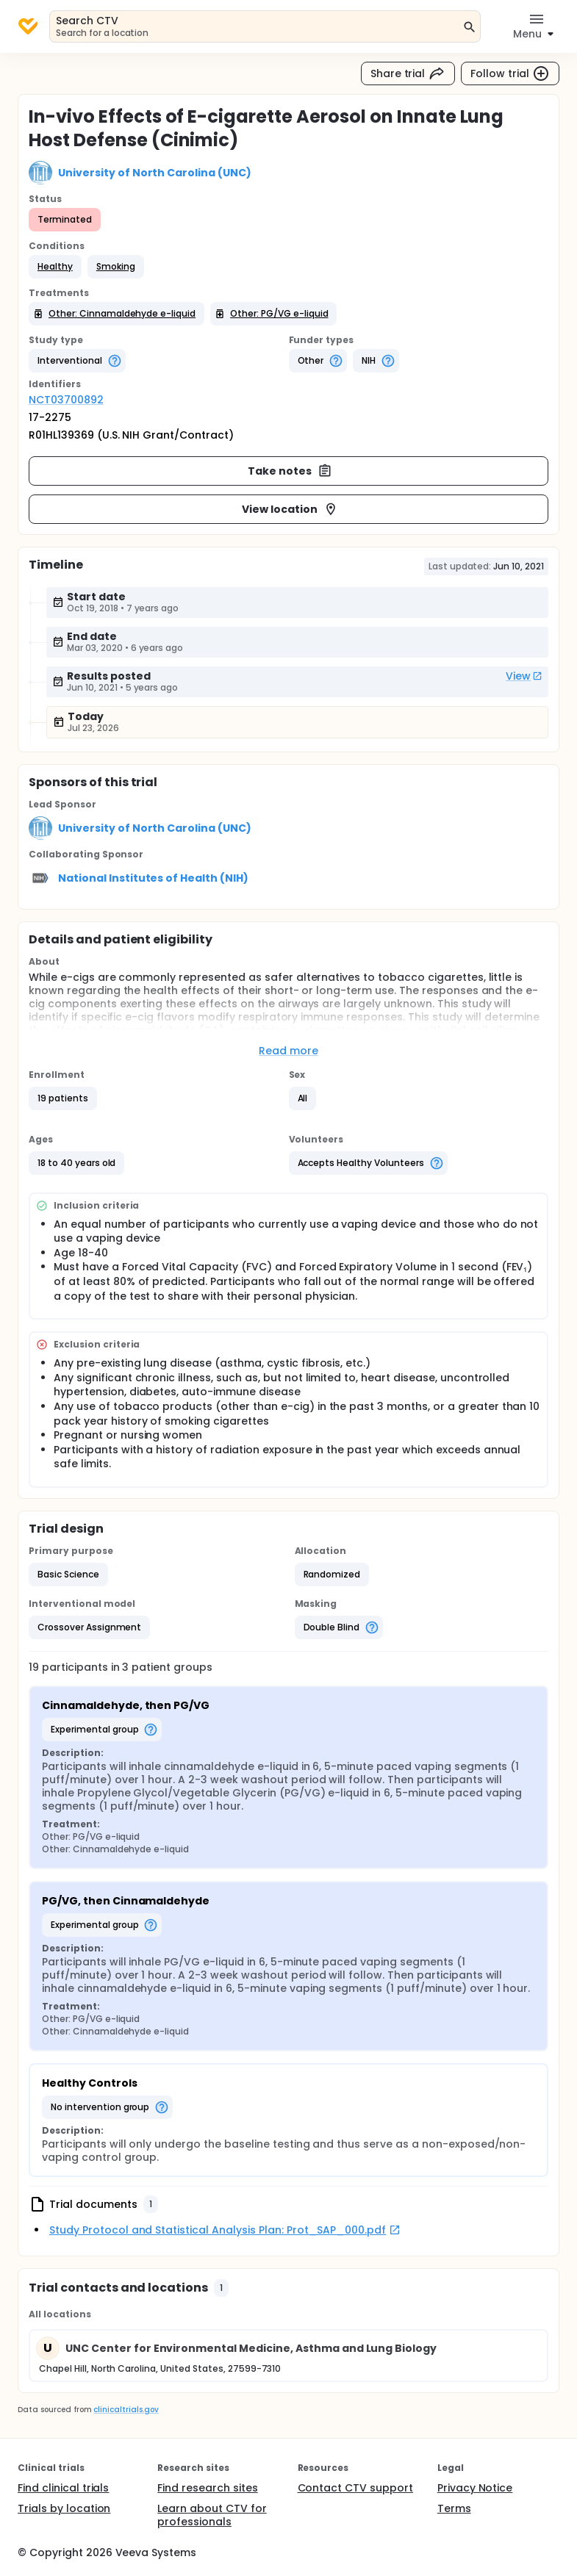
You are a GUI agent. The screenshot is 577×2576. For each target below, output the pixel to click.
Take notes (290, 471)
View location (290, 509)
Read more (288, 1050)
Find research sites (207, 2487)
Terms (454, 2508)
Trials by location (64, 2508)
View (524, 676)
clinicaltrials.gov (125, 2409)
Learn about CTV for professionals (211, 2515)
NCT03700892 (66, 399)
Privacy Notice (475, 2487)
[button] (55, 266)
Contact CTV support (355, 2487)
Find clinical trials (63, 2487)
